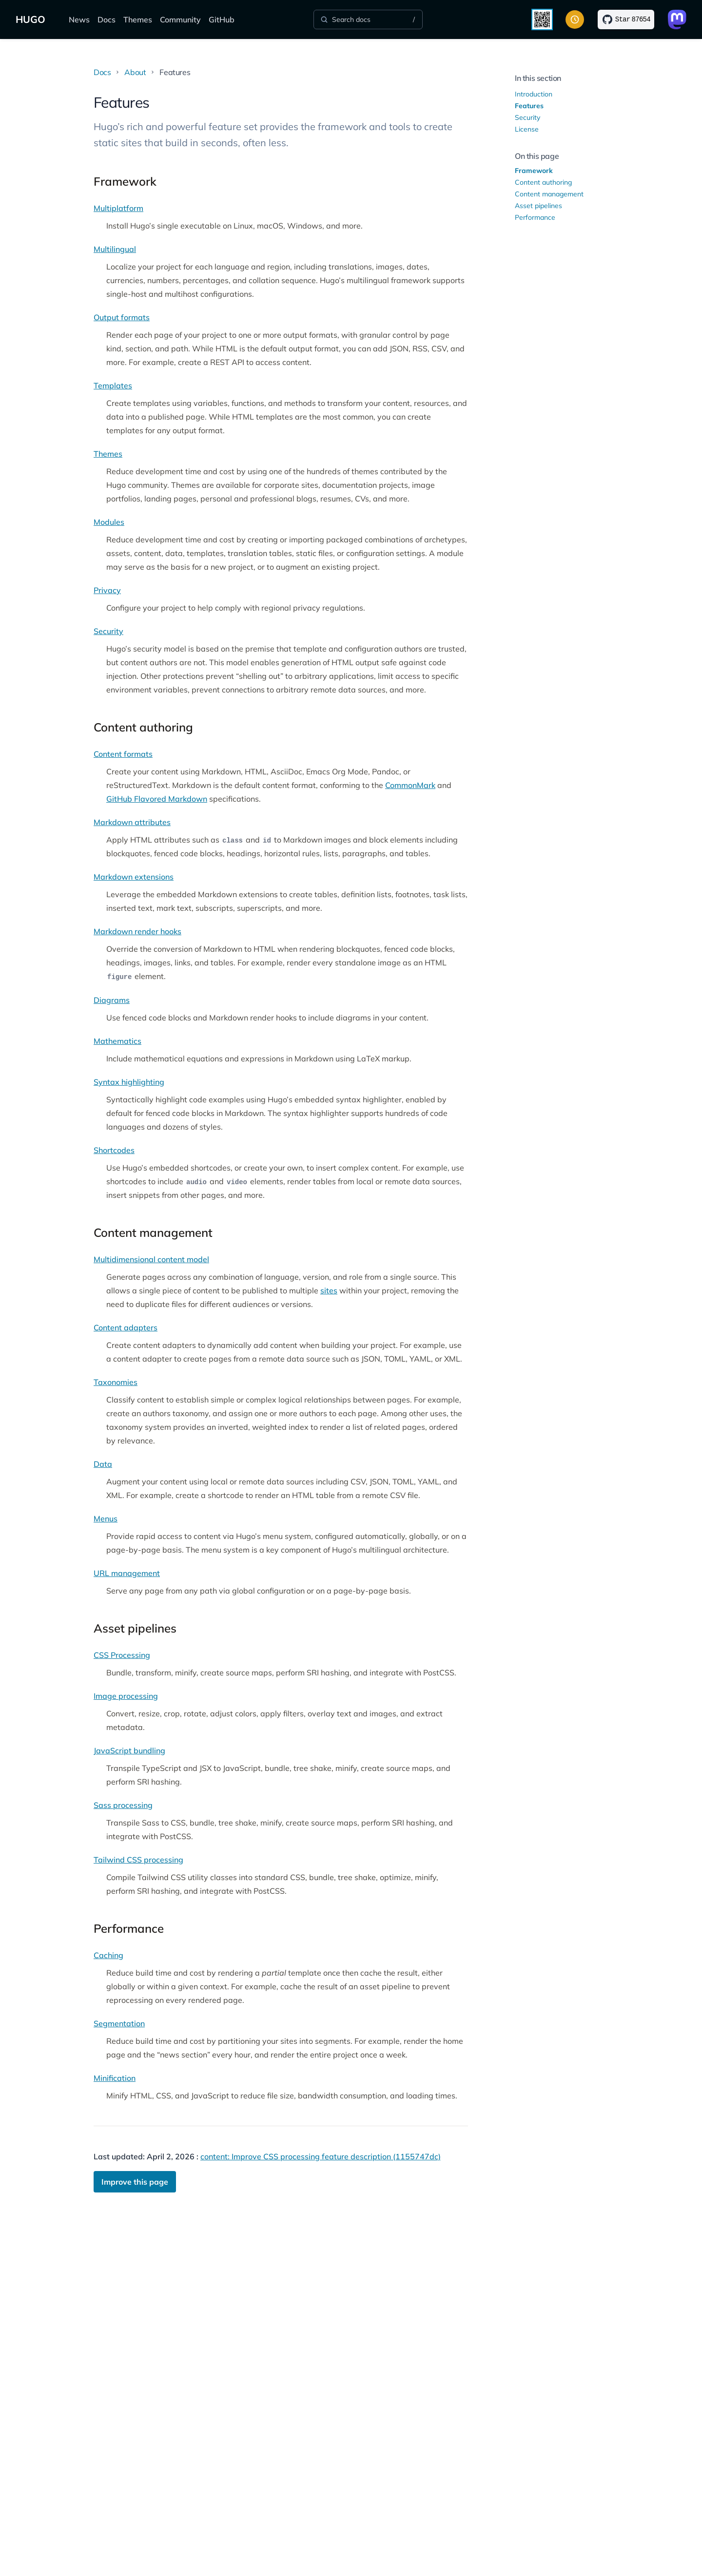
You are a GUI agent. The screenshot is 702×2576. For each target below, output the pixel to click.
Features (529, 105)
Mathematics (117, 1041)
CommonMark (410, 785)
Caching (108, 1955)
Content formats (123, 754)
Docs (107, 19)
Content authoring (543, 182)
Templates (113, 385)
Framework (534, 170)
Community (180, 19)
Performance (535, 217)
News (79, 19)
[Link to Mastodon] (677, 19)
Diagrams (112, 1000)
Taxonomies (115, 1382)
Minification (115, 2078)
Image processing (126, 1696)
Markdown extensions (134, 877)
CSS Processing (122, 1655)
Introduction (533, 94)
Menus (105, 1518)
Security (108, 631)
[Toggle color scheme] (575, 19)
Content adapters (125, 1327)
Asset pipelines (538, 205)
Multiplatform (118, 208)
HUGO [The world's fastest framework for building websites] (30, 19)
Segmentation (119, 2023)
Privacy (107, 590)
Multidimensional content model (151, 1259)
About (135, 72)
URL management (127, 1573)
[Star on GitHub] (626, 19)
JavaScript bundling (129, 1750)
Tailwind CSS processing (138, 1860)
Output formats (122, 317)
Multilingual (115, 249)
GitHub (221, 19)
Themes (137, 19)
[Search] (368, 19)
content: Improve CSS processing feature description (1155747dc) (320, 2156)
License (527, 129)
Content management (549, 194)
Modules (109, 522)
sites (328, 1290)
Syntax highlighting (129, 1082)
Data (103, 1464)
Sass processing (123, 1805)
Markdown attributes (132, 822)
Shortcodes (114, 1150)
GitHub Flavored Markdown (156, 799)
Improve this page (134, 2182)
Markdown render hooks (137, 931)
